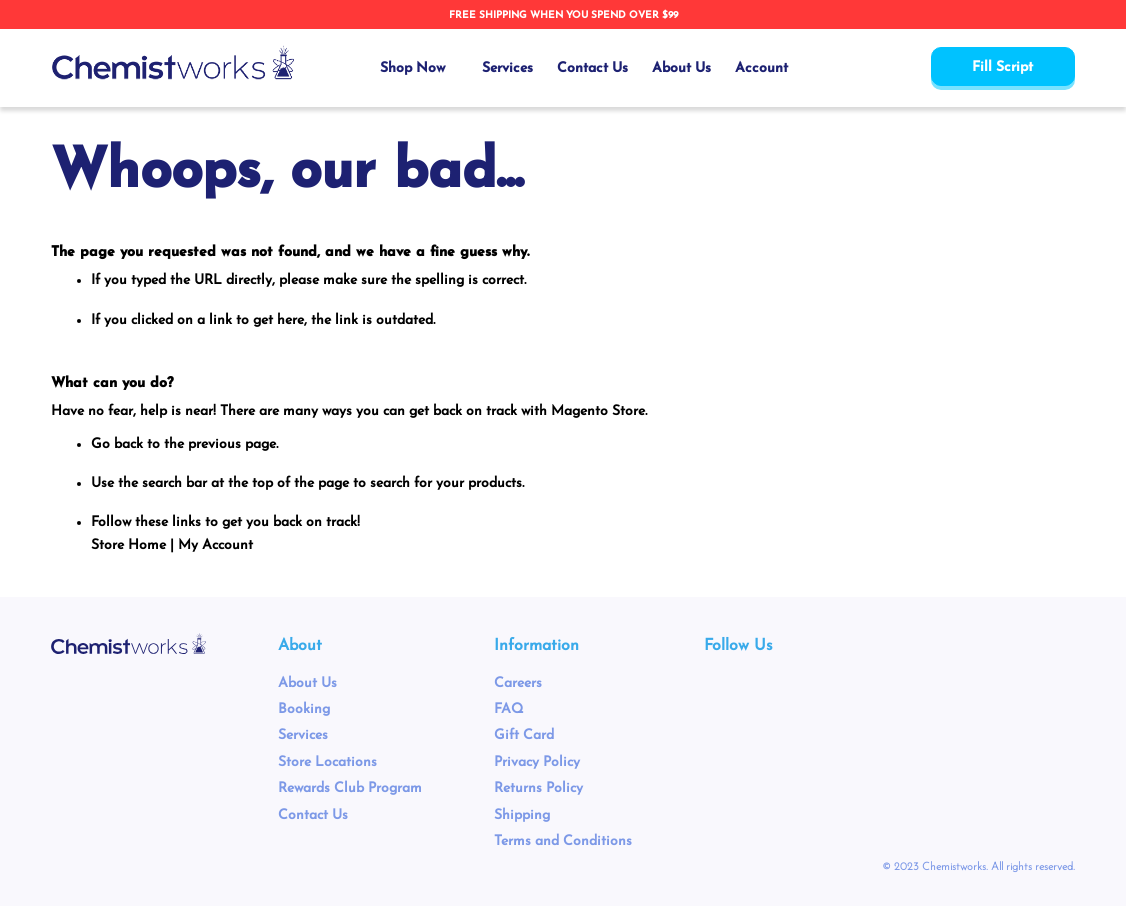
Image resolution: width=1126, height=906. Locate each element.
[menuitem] (419, 68)
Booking (304, 709)
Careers (518, 683)
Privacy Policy (537, 762)
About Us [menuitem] (681, 68)
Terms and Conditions (563, 841)
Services (303, 735)
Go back (117, 444)
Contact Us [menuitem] (592, 68)
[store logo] (173, 63)
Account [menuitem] (761, 68)
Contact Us (313, 815)
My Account (215, 545)
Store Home (128, 545)
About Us (307, 683)
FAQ (508, 709)
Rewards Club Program (350, 788)
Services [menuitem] (507, 68)
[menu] (584, 68)
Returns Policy (538, 788)
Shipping (522, 815)
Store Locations (327, 762)
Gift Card (524, 735)
